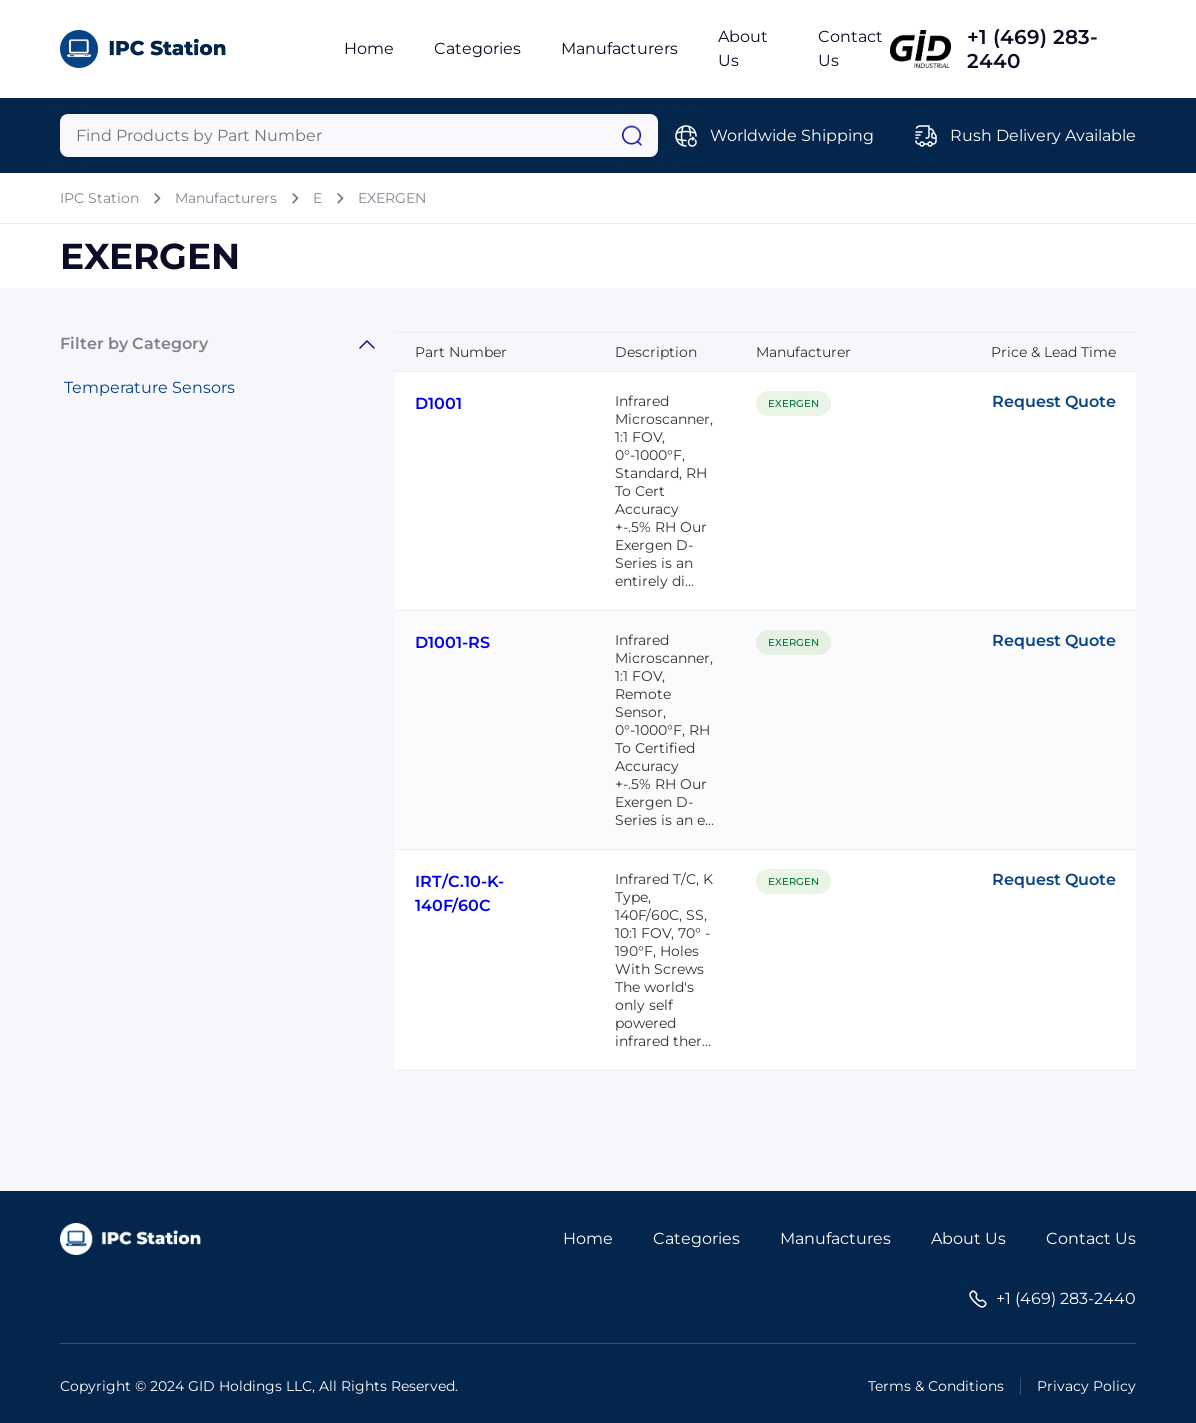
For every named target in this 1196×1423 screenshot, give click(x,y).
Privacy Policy (1086, 1386)
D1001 (438, 403)
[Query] (359, 135)
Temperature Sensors (149, 387)
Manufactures (835, 1238)
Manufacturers (619, 48)
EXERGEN (392, 198)
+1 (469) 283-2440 (1032, 49)
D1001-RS (452, 642)
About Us (968, 1238)
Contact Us (1091, 1238)
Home (369, 48)
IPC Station (99, 198)
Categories (477, 48)
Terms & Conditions (936, 1386)
